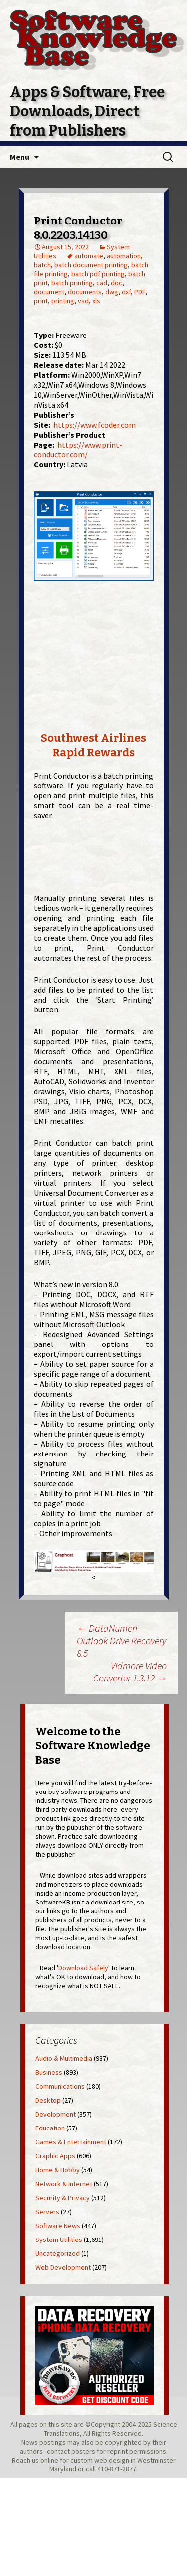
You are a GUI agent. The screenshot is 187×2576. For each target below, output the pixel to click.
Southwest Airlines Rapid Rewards (93, 745)
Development (55, 2114)
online (49, 2460)
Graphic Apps (55, 2155)
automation (124, 255)
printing (62, 300)
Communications (60, 2086)
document (49, 291)
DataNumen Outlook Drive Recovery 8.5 (121, 1640)
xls (96, 300)
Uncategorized (57, 2253)
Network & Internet (63, 2183)
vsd (83, 300)
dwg (111, 291)
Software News (57, 2225)
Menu (19, 157)
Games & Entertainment (70, 2141)
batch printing (72, 282)
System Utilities (58, 2239)
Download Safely (83, 1967)
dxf (126, 291)
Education (50, 2128)
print (41, 300)
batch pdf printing (98, 273)
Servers (47, 2211)
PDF (139, 291)
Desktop (48, 2100)
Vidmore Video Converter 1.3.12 (130, 1671)
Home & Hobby (57, 2169)
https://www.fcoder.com (94, 425)
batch (42, 264)
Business (48, 2072)
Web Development (63, 2267)
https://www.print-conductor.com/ (78, 449)
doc (116, 282)
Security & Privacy (62, 2197)
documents (85, 291)
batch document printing (91, 264)
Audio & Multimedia (63, 2058)
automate (88, 255)
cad (101, 282)
